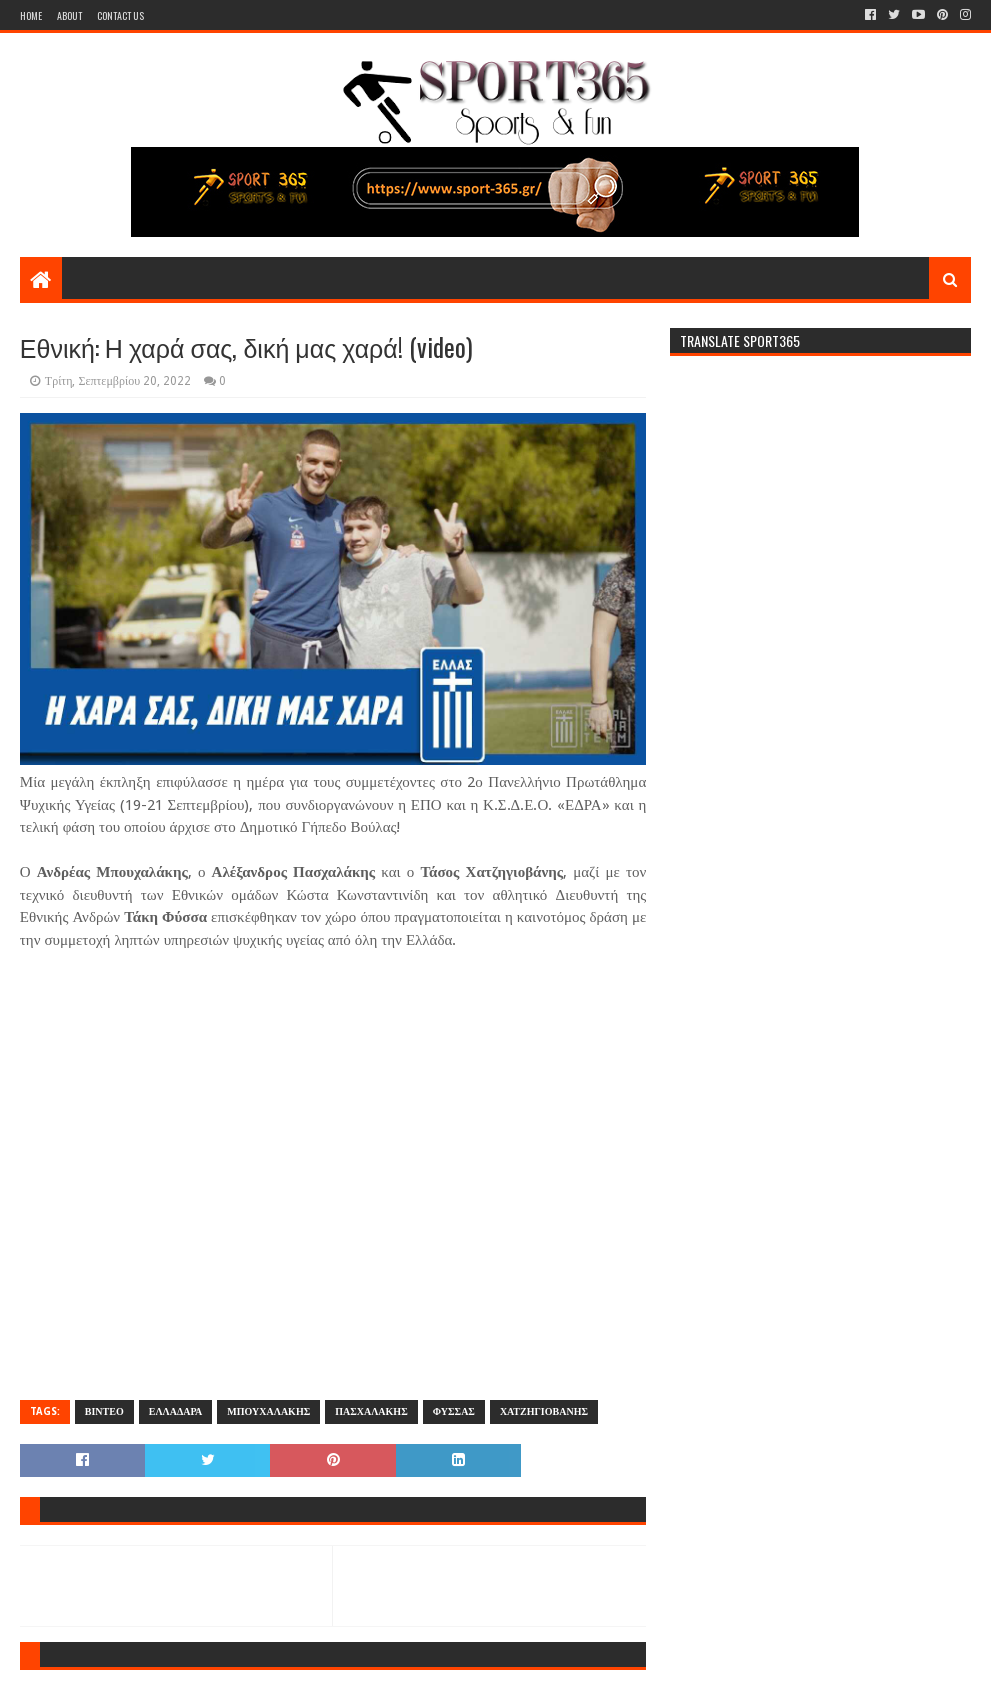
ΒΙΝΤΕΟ (104, 1411)
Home (31, 15)
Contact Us (120, 15)
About (69, 15)
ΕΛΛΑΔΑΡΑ (176, 1411)
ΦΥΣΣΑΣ (454, 1411)
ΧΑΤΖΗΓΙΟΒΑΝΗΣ (544, 1411)
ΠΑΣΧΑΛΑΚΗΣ (371, 1411)
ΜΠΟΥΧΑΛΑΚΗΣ (268, 1411)
